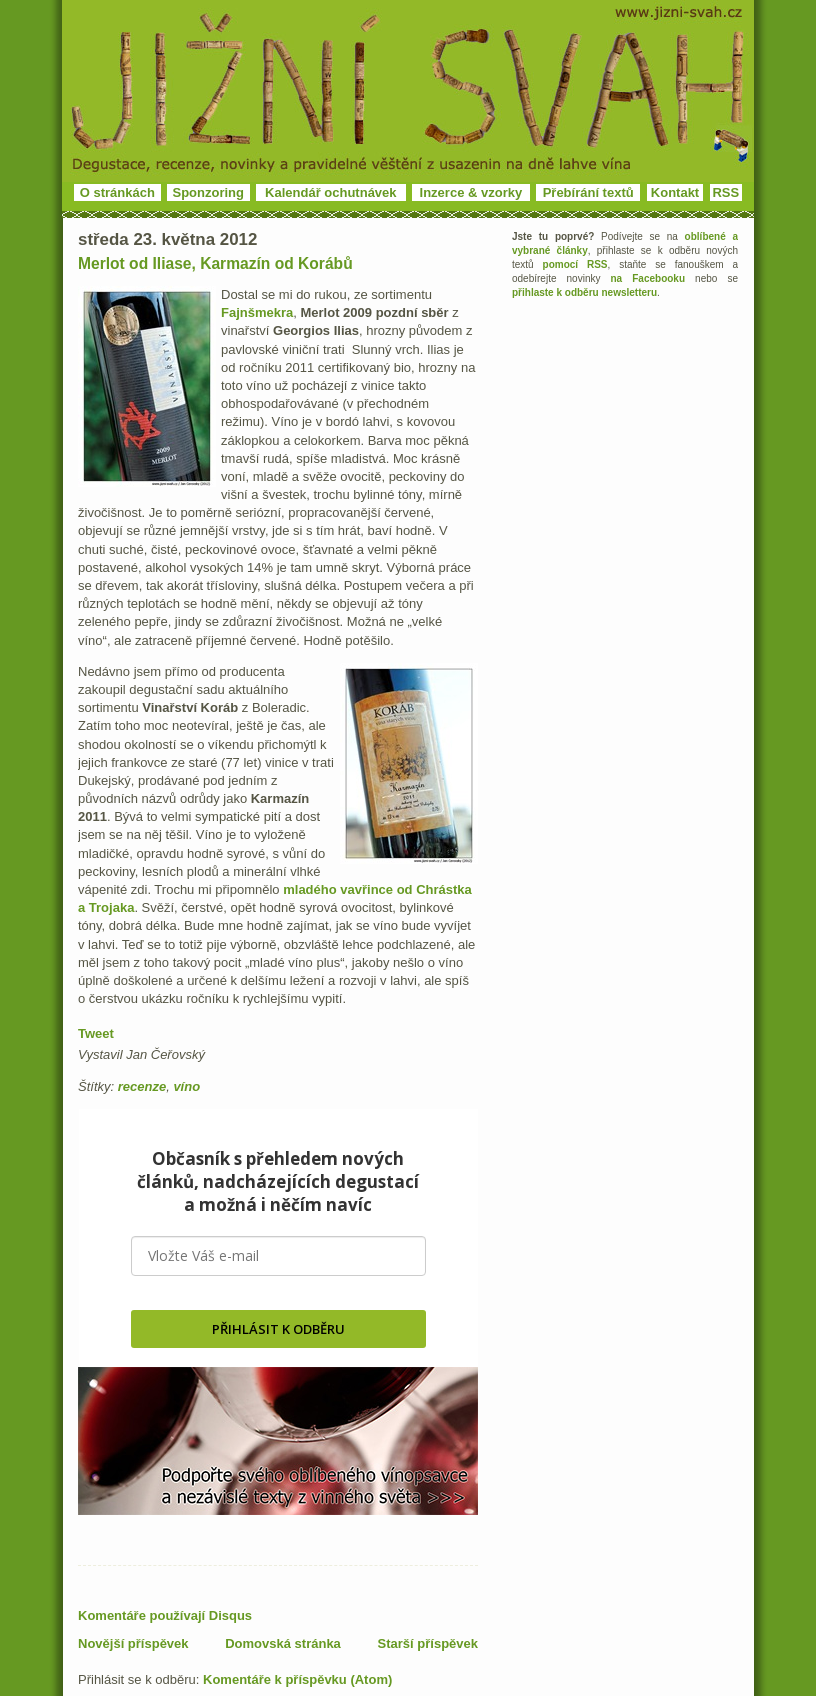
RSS (725, 192)
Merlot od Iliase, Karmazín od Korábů (215, 263)
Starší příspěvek (428, 1643)
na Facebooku (648, 278)
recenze (142, 1086)
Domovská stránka (283, 1643)
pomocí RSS (575, 264)
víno (186, 1086)
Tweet (96, 1033)
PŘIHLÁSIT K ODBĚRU (278, 1329)
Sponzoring (209, 192)
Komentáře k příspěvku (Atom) (297, 1679)
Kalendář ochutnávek (331, 192)
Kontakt (675, 192)
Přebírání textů (588, 192)
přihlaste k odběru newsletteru (584, 292)
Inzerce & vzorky (471, 192)
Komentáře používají (165, 1615)
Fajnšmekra (257, 312)
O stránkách (117, 192)
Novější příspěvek (133, 1643)
